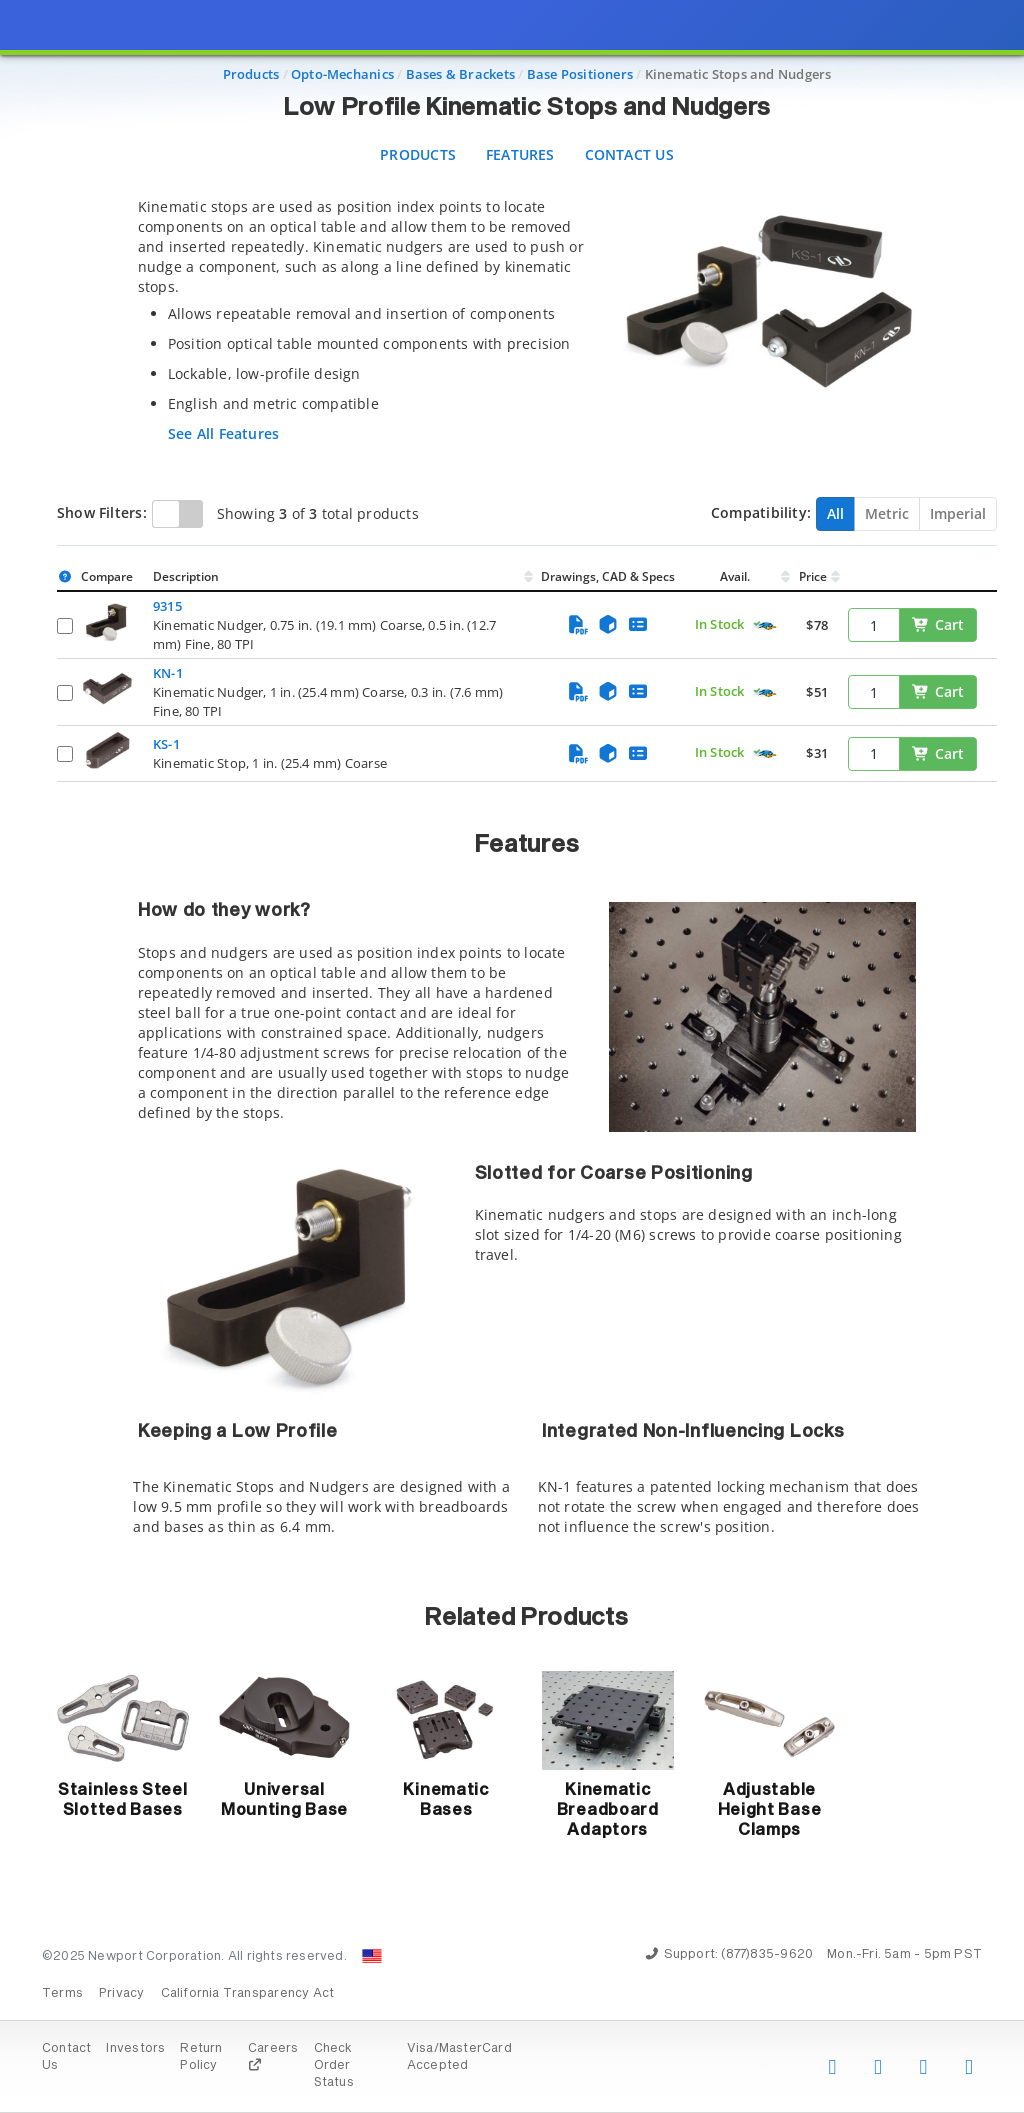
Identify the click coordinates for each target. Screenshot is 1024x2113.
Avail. (736, 576)
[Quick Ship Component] (764, 625)
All (835, 513)
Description (186, 576)
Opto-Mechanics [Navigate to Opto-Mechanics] (342, 74)
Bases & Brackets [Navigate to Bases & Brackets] (460, 74)
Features (520, 154)
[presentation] (512, 1056)
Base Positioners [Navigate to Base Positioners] (580, 74)
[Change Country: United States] (372, 1956)
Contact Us (629, 154)
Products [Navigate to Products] (251, 74)
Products (418, 154)
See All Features (223, 433)
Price (813, 576)
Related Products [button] (526, 1618)
